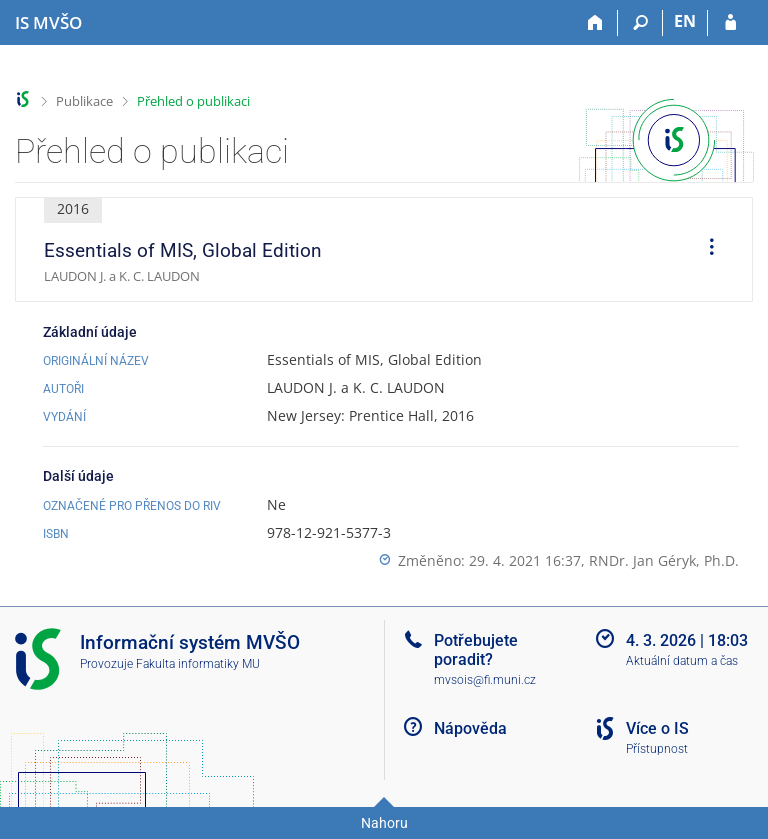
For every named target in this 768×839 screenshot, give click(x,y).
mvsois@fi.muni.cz (485, 680)
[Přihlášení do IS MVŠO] (730, 23)
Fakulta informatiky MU (198, 664)
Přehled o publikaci (193, 101)
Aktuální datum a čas (682, 661)
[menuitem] (705, 250)
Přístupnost (657, 749)
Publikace (84, 101)
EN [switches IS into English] (685, 21)
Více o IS (657, 728)
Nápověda (470, 728)
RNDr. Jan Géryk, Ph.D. (664, 560)
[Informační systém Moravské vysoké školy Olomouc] (48, 23)
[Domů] (595, 23)
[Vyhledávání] (640, 23)
